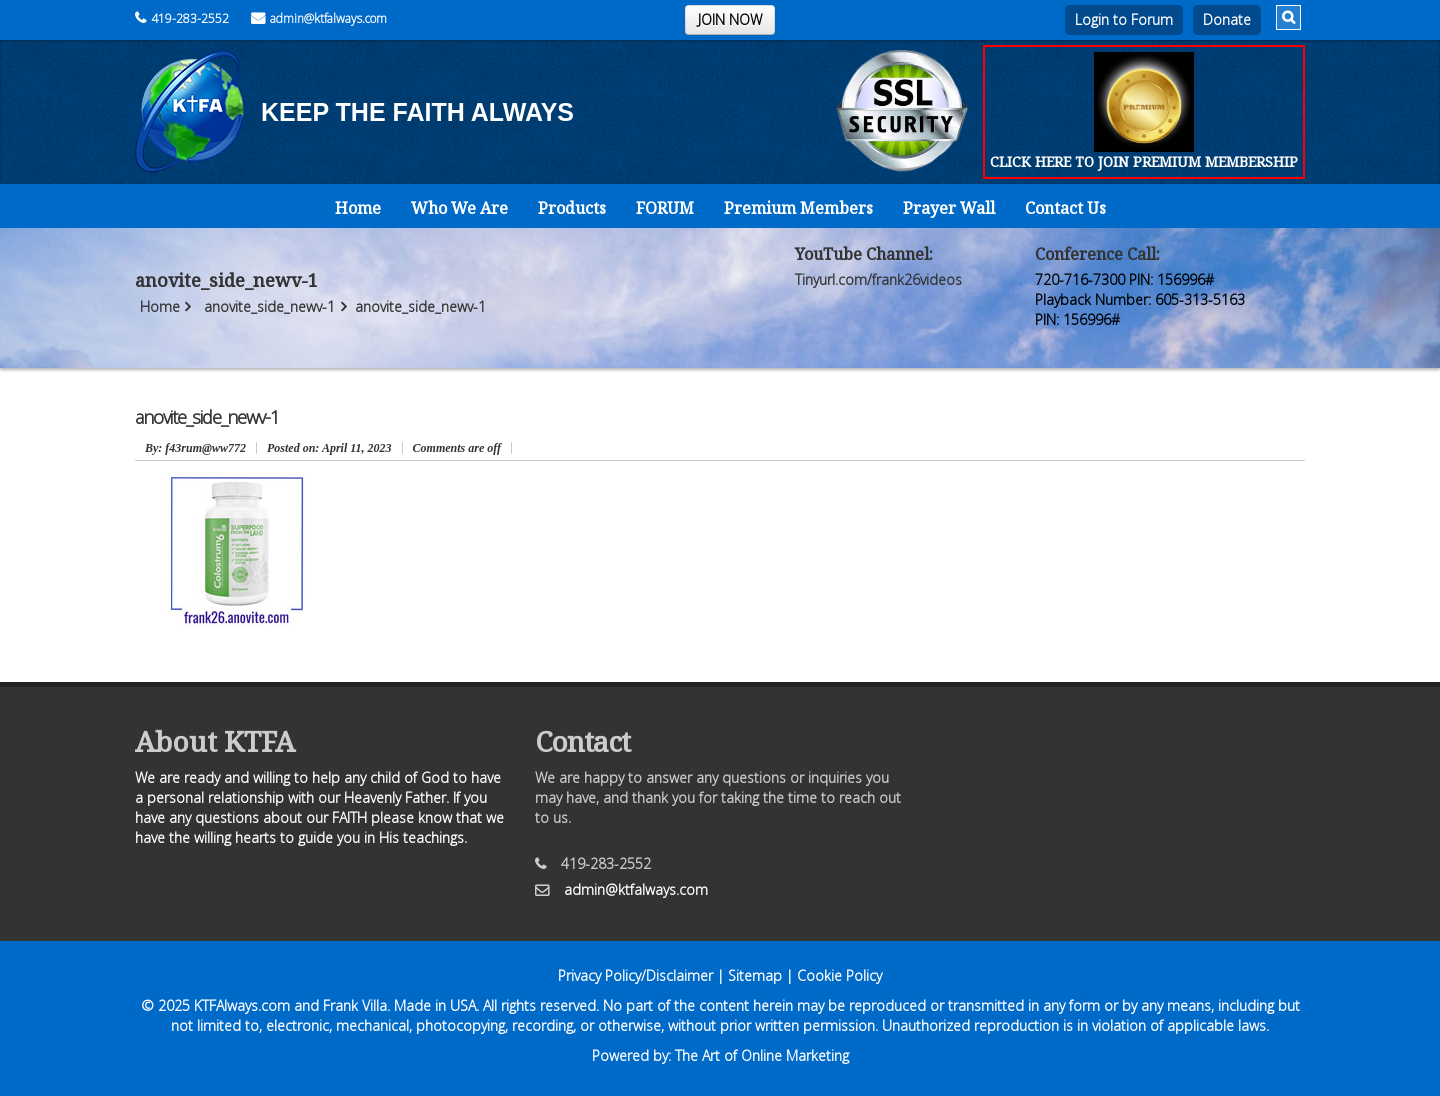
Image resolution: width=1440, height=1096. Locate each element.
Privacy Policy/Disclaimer (635, 975)
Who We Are (459, 208)
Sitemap (755, 975)
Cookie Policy (839, 975)
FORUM (665, 208)
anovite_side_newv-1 (269, 306)
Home (358, 208)
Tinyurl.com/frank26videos (878, 279)
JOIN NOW (730, 19)
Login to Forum (1124, 19)
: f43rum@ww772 (195, 448)
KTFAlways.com (242, 1005)
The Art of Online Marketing (762, 1055)
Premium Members (798, 208)
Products (572, 208)
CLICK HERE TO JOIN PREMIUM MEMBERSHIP (1144, 161)
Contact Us (1065, 208)
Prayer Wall (949, 208)
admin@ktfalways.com (319, 18)
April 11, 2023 (329, 448)
